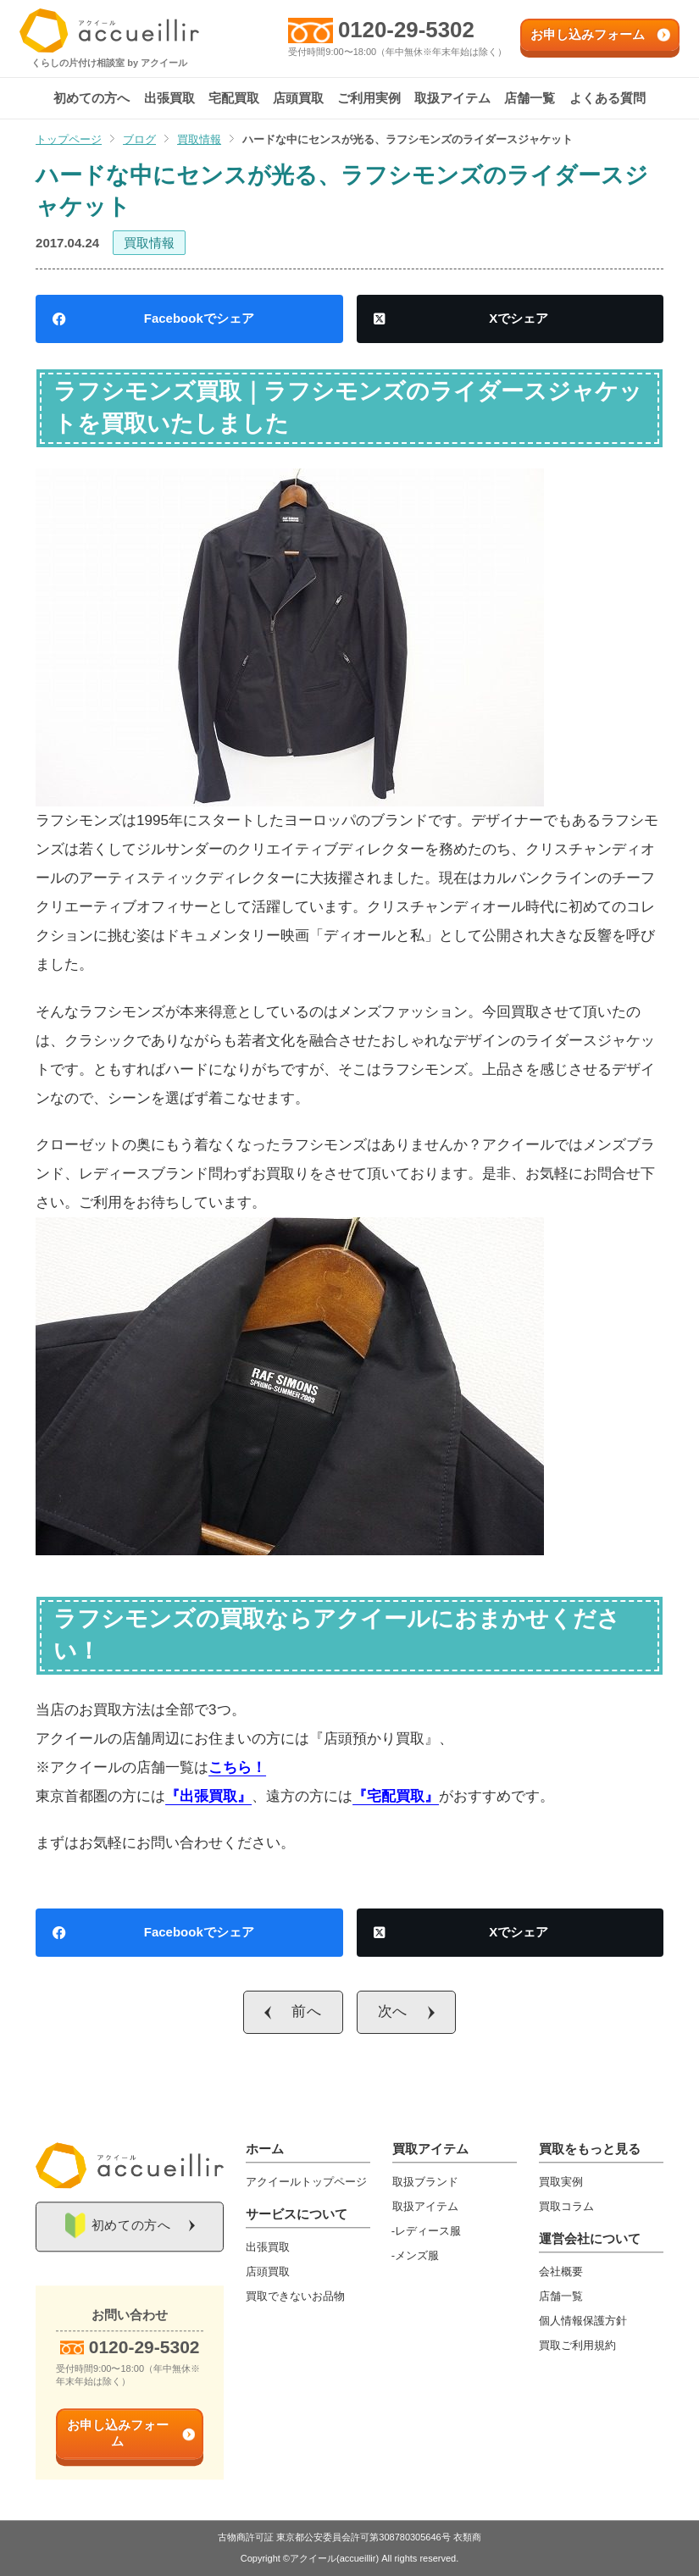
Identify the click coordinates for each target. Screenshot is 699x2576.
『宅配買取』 (395, 1796)
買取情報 (149, 242)
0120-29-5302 (407, 30)
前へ (306, 2011)
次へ (393, 2011)
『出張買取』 (208, 1796)
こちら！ (237, 1767)
